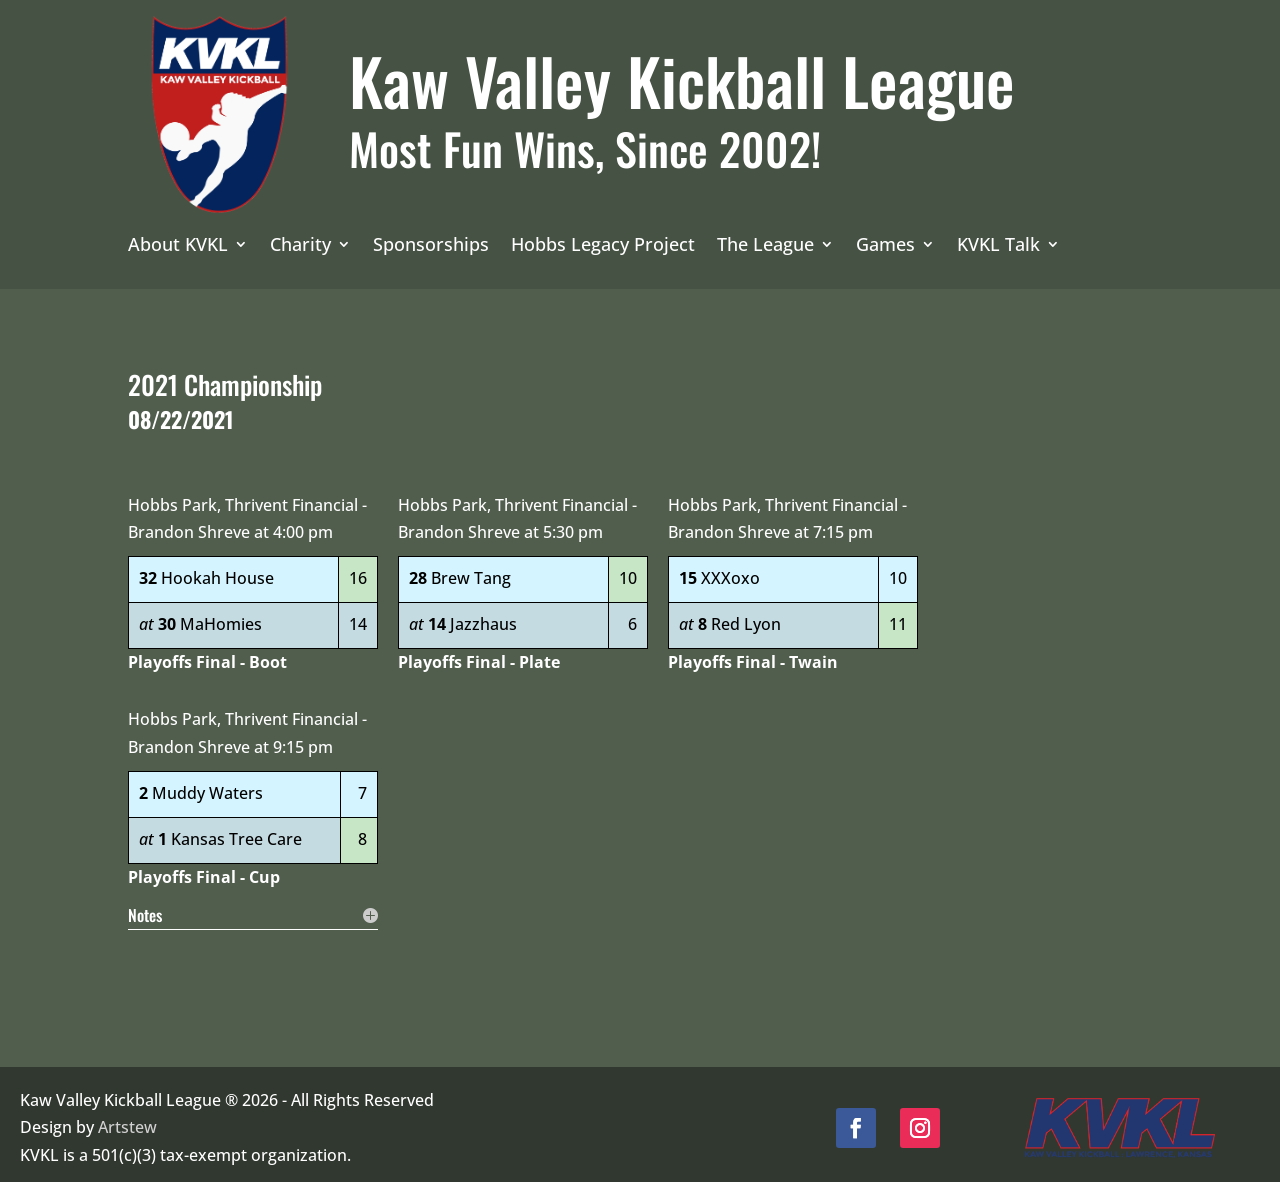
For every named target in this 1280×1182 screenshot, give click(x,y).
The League (765, 245)
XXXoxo (730, 571)
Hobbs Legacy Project (603, 245)
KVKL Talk (998, 245)
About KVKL (178, 245)
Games (885, 245)
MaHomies (221, 617)
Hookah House (217, 571)
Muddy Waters (207, 786)
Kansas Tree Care (236, 832)
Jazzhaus (483, 617)
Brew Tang (471, 571)
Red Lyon (746, 617)
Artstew (127, 1120)
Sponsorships (431, 245)
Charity (300, 245)
